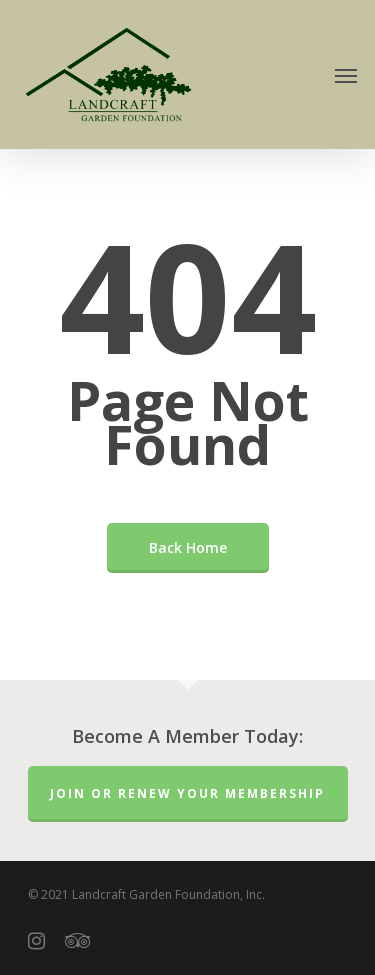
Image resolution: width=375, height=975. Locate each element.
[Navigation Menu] (346, 75)
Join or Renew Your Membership (187, 793)
